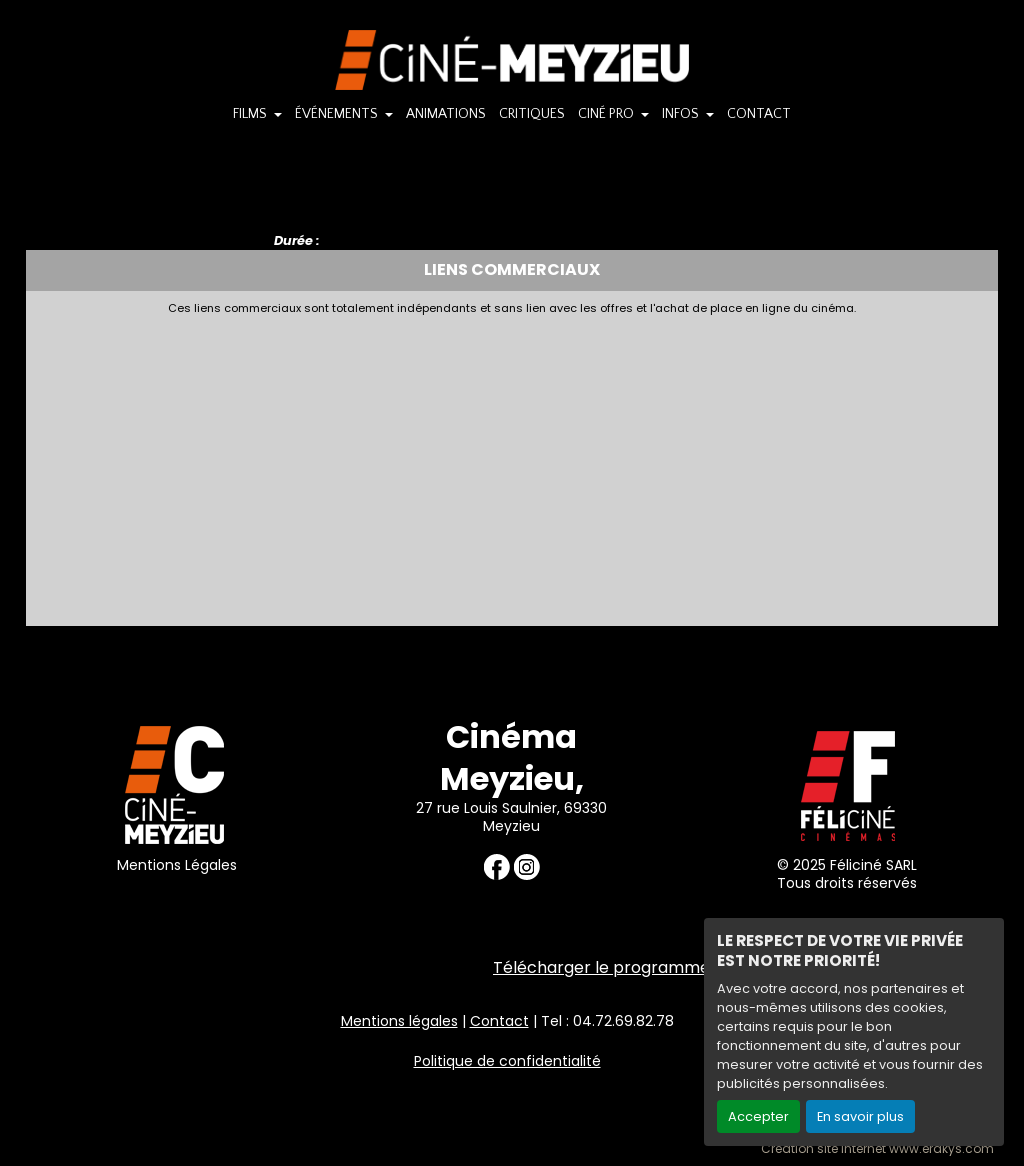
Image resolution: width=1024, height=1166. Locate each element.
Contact (499, 1021)
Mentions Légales (177, 865)
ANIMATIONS (446, 114)
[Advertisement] (512, 465)
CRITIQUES (532, 114)
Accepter (758, 1116)
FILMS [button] (251, 114)
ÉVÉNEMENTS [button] (338, 114)
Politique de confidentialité (507, 1061)
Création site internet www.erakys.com (877, 1149)
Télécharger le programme (601, 967)
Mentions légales (399, 1021)
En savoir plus (860, 1116)
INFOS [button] (682, 114)
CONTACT (759, 114)
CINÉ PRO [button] (607, 114)
